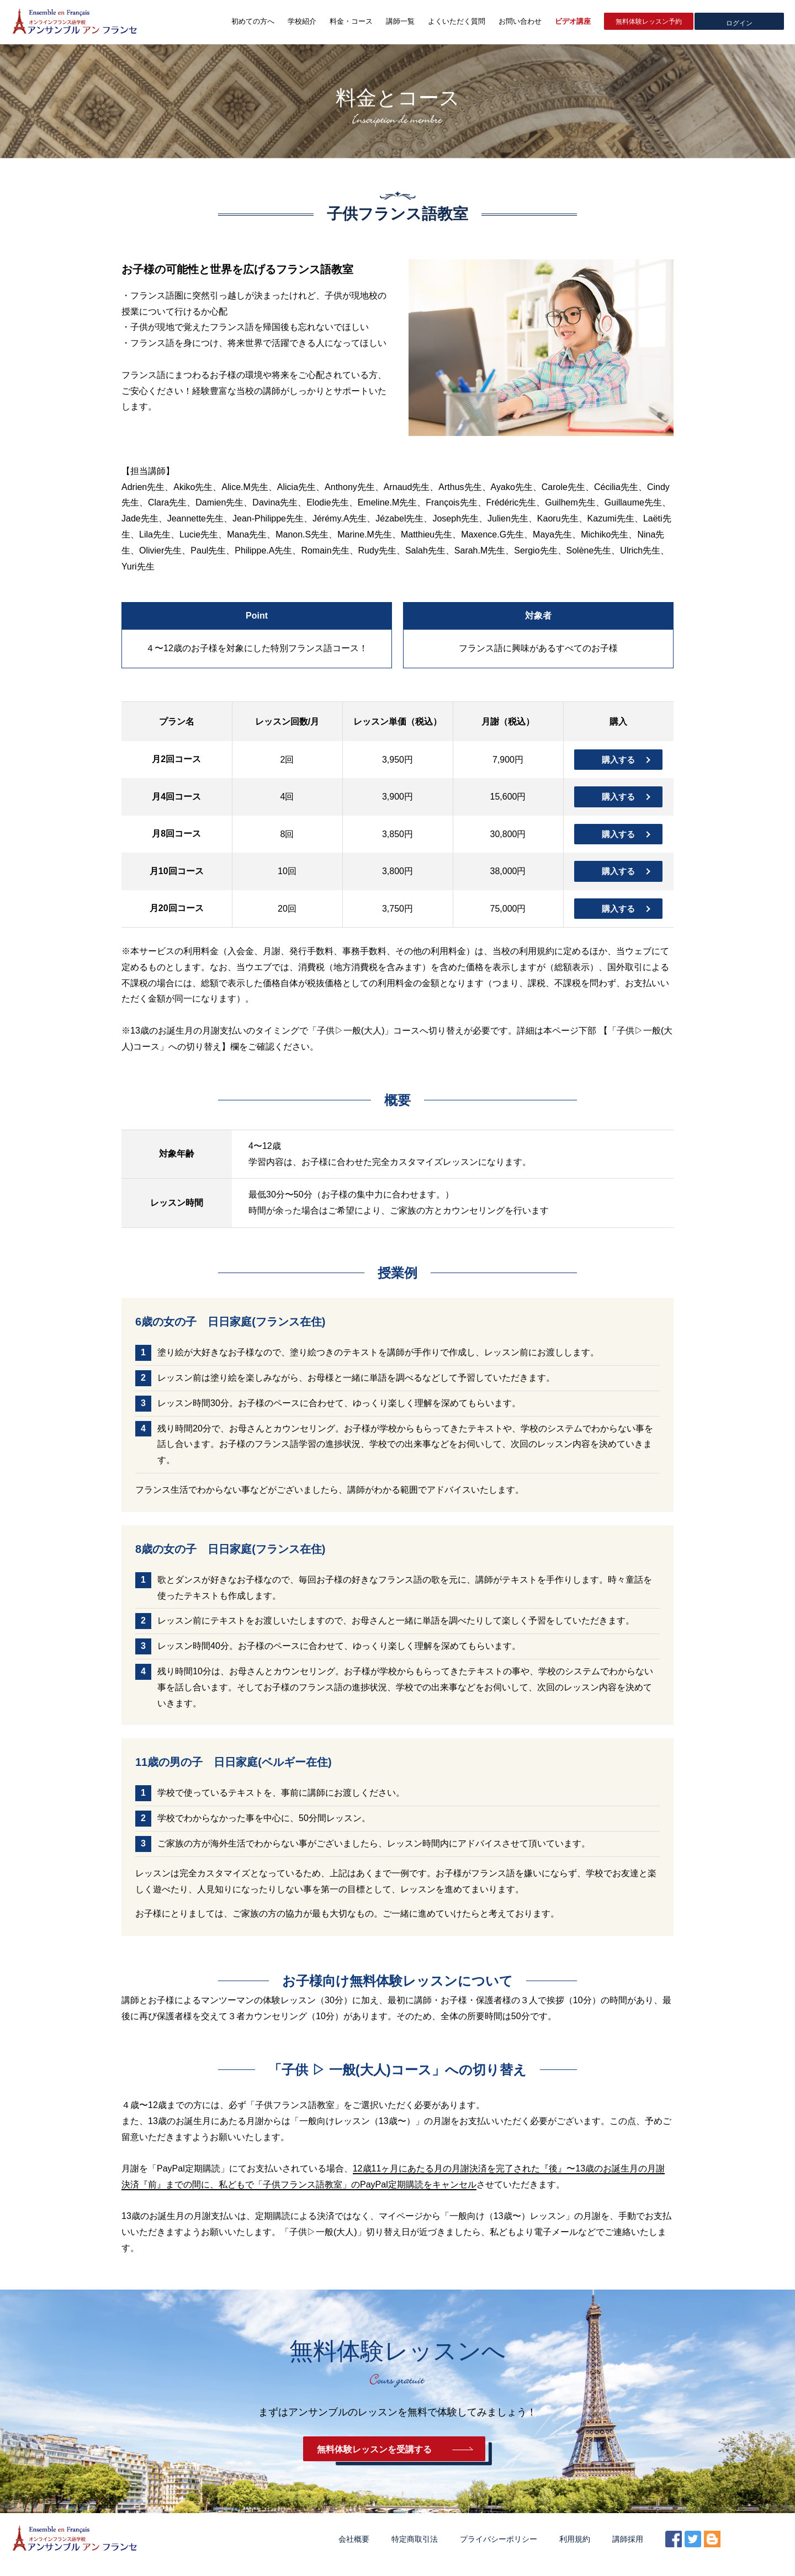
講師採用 (627, 2550)
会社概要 (353, 2550)
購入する (618, 760)
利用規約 (574, 2550)
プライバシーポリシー (498, 2550)
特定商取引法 (414, 2550)
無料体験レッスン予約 (649, 22)
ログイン (739, 22)
